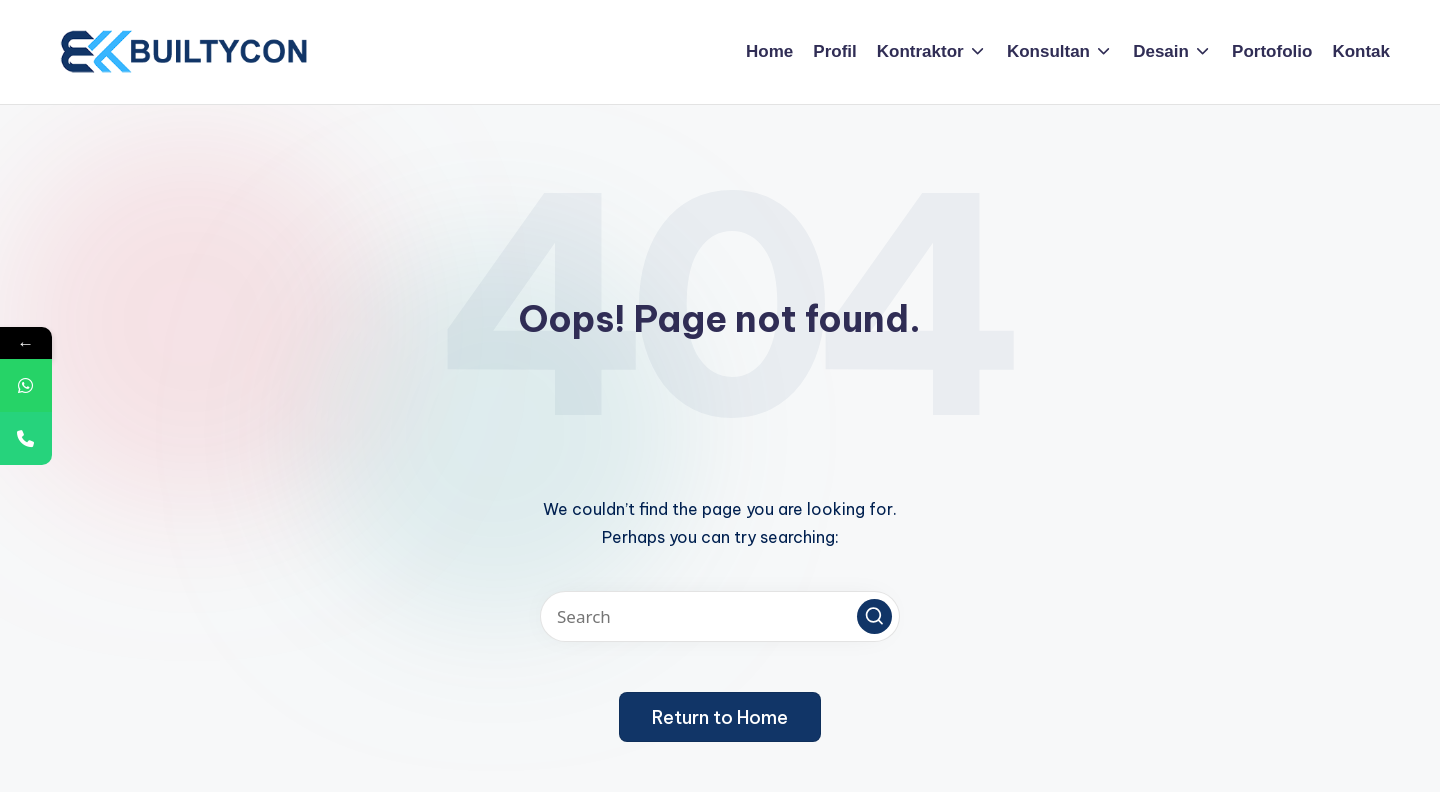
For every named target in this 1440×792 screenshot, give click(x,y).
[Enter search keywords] (720, 616)
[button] (874, 616)
